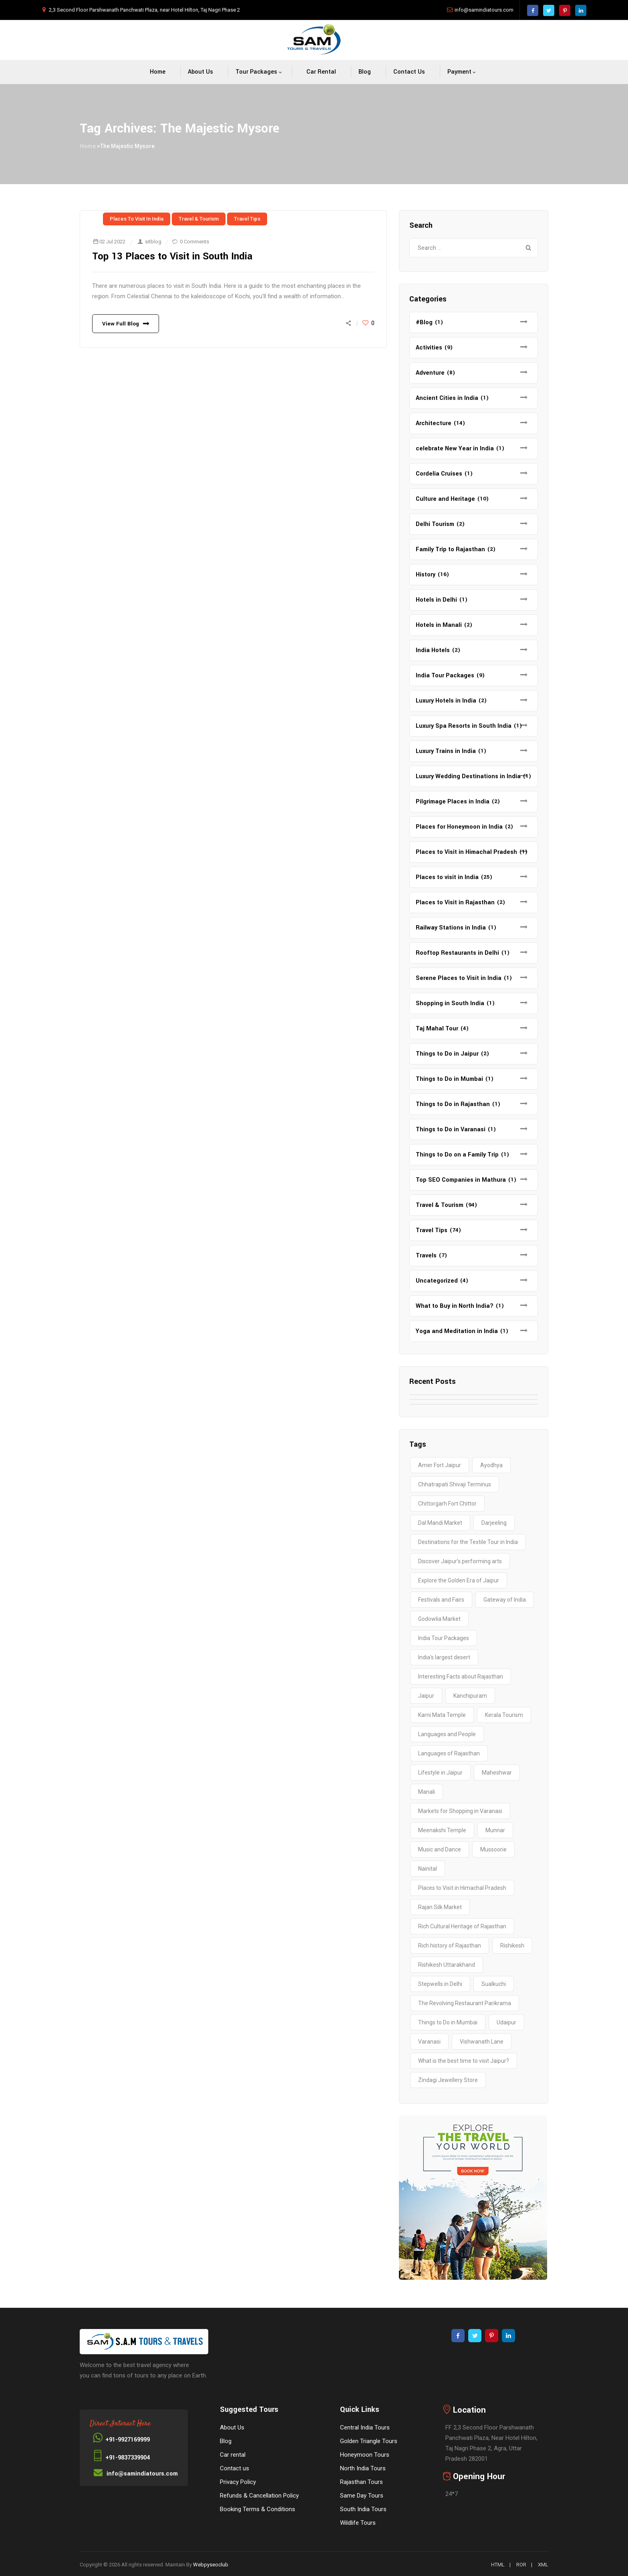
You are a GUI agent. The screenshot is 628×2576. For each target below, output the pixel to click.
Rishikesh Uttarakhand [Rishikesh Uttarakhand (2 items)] (446, 1965)
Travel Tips (247, 219)
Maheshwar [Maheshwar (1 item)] (497, 1772)
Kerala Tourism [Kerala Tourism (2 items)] (504, 1715)
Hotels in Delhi (436, 600)
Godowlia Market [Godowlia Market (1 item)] (439, 1619)
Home (157, 72)
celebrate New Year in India (455, 448)
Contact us (409, 72)
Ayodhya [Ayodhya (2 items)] (491, 1465)
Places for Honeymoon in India (459, 827)
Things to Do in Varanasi (450, 1129)
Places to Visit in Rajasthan (455, 902)
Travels (426, 1255)
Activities (429, 347)
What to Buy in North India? (454, 1306)
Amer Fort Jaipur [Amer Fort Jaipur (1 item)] (439, 1465)
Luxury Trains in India (446, 751)
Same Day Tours (361, 2495)
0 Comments (194, 242)
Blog (364, 72)
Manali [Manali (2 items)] (426, 1792)
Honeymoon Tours (364, 2454)
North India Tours (363, 2468)
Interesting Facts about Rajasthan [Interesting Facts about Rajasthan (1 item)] (460, 1676)
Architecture (433, 423)
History (425, 574)
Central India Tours (365, 2427)
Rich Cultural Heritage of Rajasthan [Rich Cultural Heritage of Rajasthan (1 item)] (462, 1926)
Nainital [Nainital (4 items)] (427, 1868)
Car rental (321, 72)
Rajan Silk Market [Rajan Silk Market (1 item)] (440, 1907)
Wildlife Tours (358, 2522)
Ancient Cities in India (447, 398)
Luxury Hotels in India (446, 701)
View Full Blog (120, 324)
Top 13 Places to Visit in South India (173, 256)
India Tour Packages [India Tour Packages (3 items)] (443, 1638)
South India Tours (363, 2509)
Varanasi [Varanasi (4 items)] (429, 2041)
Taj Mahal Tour (437, 1028)
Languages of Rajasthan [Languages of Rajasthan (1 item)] (449, 1753)
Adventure (430, 373)
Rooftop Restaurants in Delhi (457, 953)
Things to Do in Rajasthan (453, 1104)
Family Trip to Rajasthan (450, 549)
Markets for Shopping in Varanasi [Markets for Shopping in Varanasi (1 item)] (460, 1811)
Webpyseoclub (210, 2565)
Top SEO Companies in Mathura (461, 1180)
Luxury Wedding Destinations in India (468, 776)
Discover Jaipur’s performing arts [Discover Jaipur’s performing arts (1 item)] (460, 1561)
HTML (498, 2565)
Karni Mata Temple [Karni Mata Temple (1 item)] (442, 1715)
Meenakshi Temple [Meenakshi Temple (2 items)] (442, 1830)
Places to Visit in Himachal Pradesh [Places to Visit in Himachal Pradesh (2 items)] (462, 1888)
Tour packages (256, 72)
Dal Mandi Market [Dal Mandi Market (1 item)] (440, 1523)
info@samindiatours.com (484, 10)
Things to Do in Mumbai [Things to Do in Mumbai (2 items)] (447, 2022)
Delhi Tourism (435, 524)
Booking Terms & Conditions (257, 2509)
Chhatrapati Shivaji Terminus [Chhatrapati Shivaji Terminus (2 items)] (454, 1484)
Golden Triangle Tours (368, 2441)
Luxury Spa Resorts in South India (463, 726)
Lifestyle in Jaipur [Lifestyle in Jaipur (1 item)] (440, 1772)
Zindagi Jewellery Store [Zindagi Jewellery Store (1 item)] (448, 2080)
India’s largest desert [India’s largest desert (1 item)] (444, 1657)
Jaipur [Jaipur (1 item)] (426, 1696)
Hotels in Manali (439, 625)
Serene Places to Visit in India (458, 978)
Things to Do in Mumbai (449, 1079)
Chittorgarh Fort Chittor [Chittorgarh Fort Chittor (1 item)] (447, 1503)
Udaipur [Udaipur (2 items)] (506, 2022)
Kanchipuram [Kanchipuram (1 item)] (470, 1696)
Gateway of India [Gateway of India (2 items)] (504, 1599)
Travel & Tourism (199, 219)
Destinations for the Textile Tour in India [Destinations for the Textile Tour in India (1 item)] (468, 1542)
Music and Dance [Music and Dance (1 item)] (439, 1849)
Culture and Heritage (445, 499)
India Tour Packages (445, 675)
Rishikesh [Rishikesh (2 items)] (512, 1945)
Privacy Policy (238, 2482)
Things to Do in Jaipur (447, 1054)
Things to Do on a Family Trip (457, 1154)
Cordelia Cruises (439, 474)
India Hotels (433, 650)
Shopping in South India (450, 1003)
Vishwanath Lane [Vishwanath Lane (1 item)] (481, 2041)
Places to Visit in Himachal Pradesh (466, 852)
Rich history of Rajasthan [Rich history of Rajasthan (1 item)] (449, 1945)
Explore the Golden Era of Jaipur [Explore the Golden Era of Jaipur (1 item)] (458, 1580)
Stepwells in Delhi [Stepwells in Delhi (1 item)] (440, 1984)
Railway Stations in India (451, 928)
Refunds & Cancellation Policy (259, 2495)
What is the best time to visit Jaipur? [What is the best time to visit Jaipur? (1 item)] (463, 2061)
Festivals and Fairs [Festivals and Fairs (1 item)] (441, 1599)
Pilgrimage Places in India (452, 801)
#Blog (424, 322)
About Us (200, 72)
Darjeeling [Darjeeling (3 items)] (494, 1523)
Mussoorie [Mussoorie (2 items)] (493, 1849)
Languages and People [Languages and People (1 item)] (447, 1734)
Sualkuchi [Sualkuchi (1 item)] (493, 1984)
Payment (459, 72)
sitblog (153, 242)
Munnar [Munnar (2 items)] (495, 1830)
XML (543, 2565)
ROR (521, 2565)
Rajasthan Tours (361, 2482)
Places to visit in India (136, 219)
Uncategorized (437, 1281)
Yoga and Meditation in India (457, 1331)
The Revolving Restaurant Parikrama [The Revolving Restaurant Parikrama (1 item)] (464, 2003)
